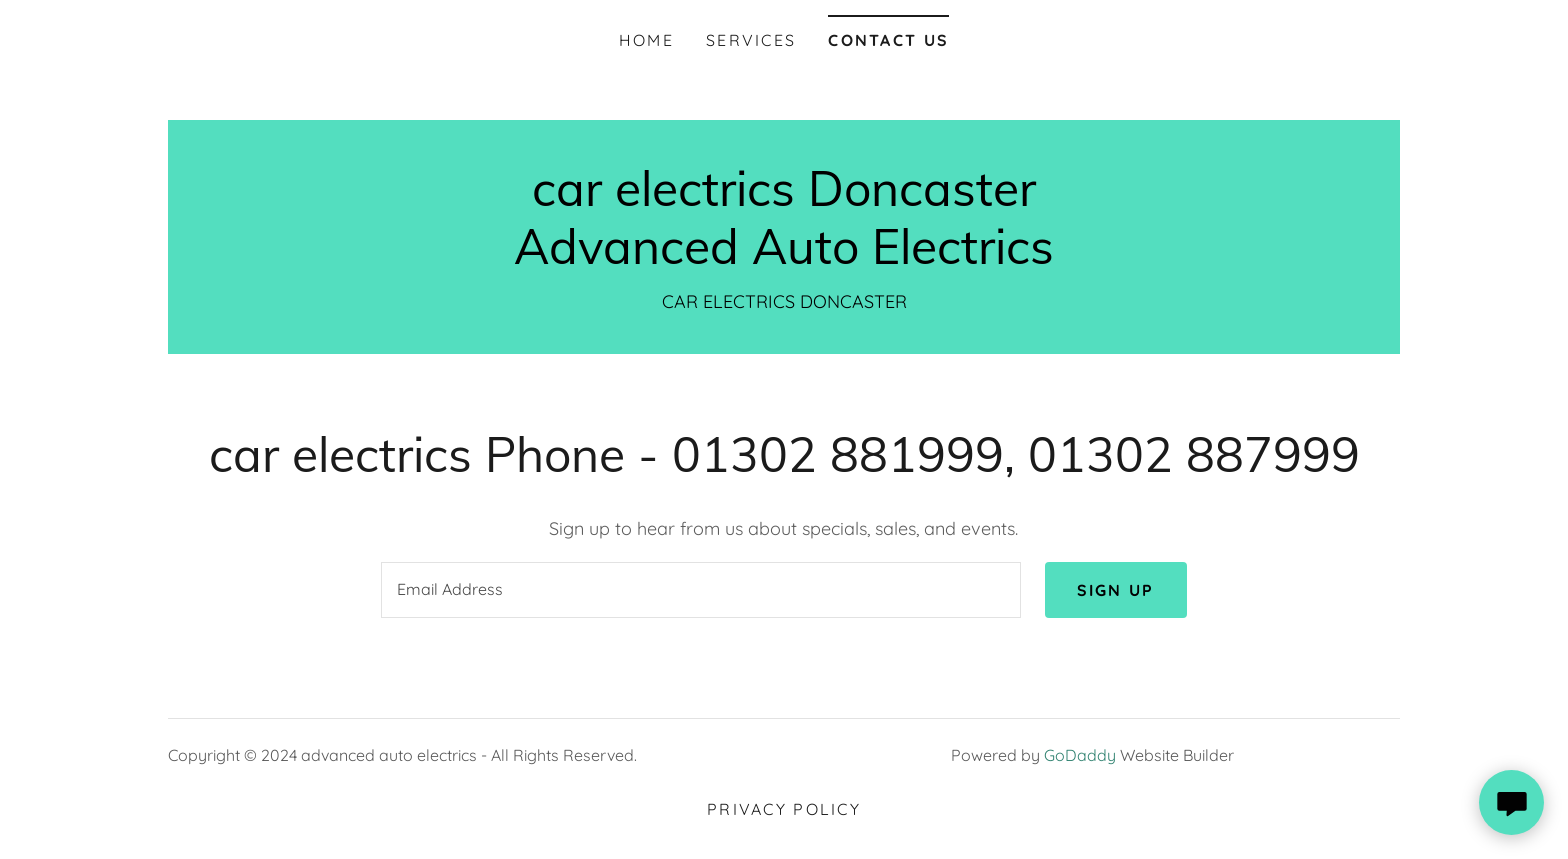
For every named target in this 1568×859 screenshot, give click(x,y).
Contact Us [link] (888, 40)
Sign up (1116, 590)
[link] (784, 257)
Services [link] (751, 40)
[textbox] (700, 590)
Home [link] (646, 40)
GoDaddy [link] (1080, 755)
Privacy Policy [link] (784, 809)
